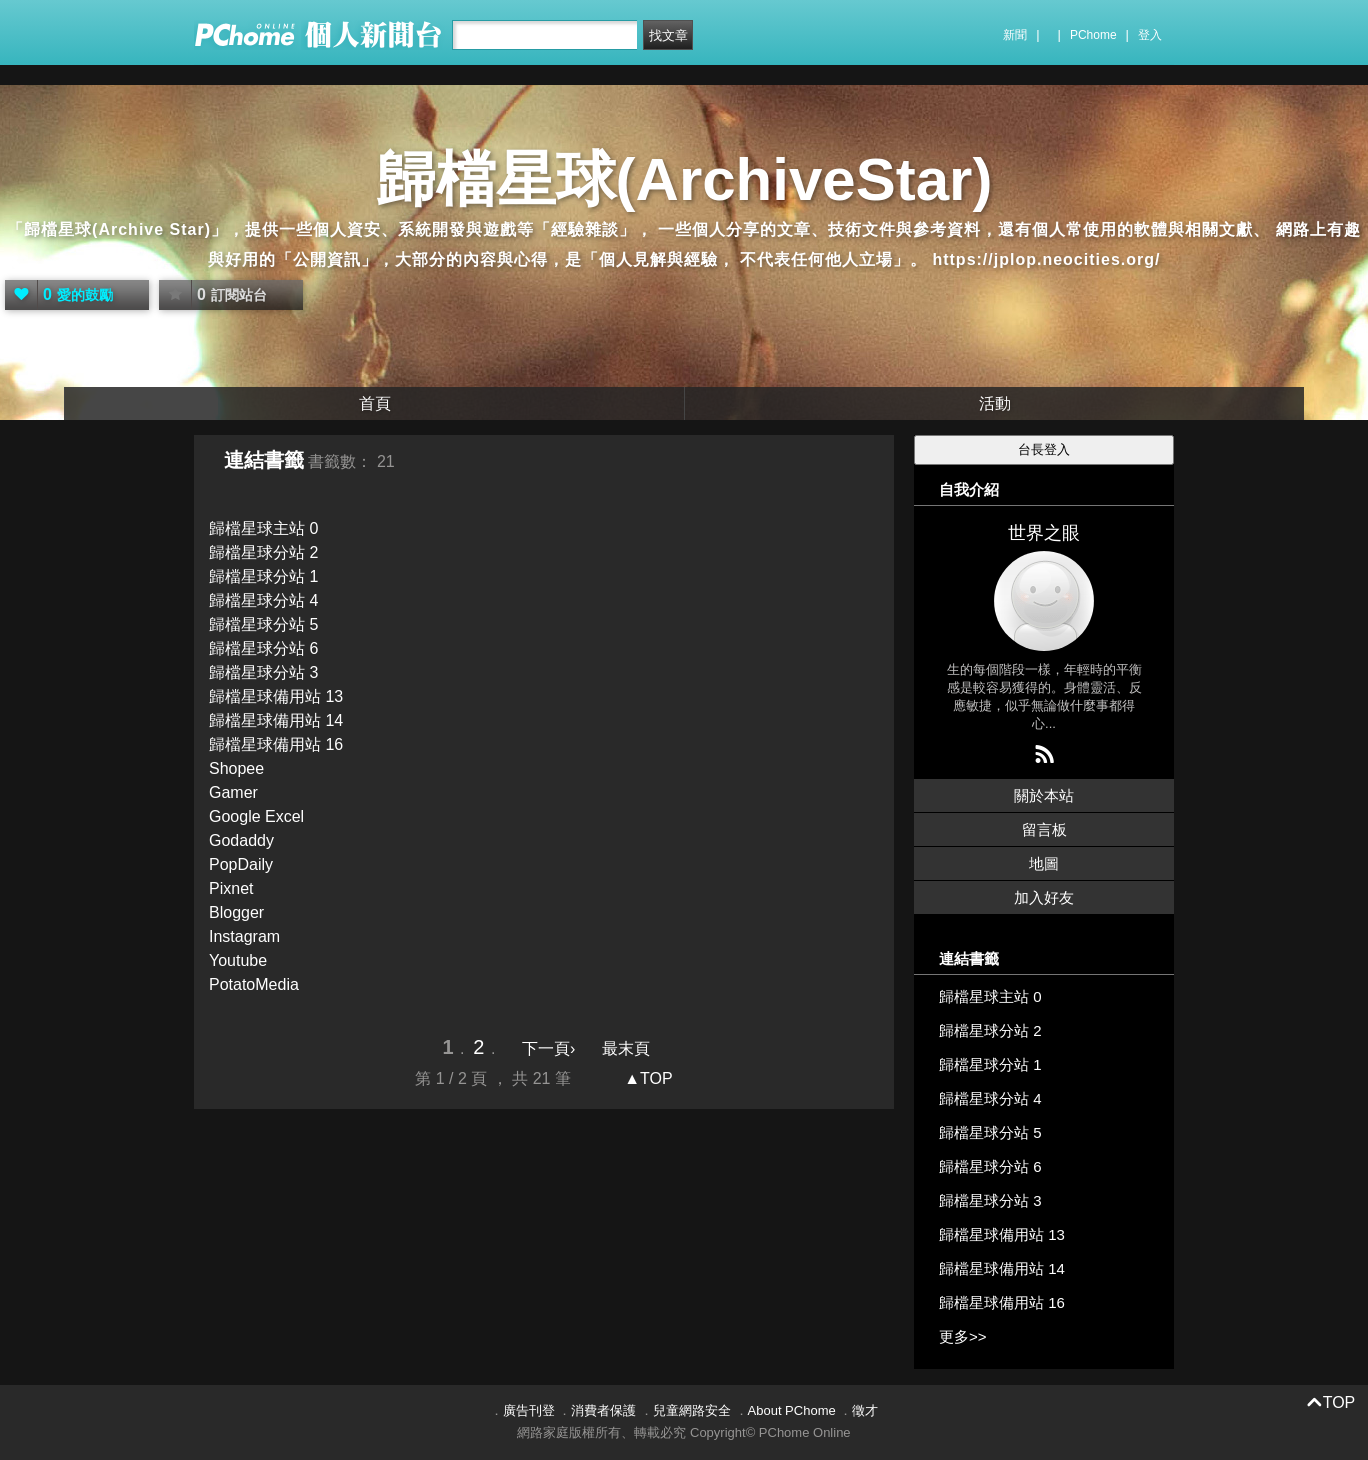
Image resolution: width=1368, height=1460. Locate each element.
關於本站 (1044, 795)
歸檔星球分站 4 (263, 600)
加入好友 (1044, 897)
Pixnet (231, 888)
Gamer (233, 792)
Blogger (236, 912)
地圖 (1044, 863)
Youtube (238, 960)
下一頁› (551, 1048)
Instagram (244, 936)
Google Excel (256, 816)
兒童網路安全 (692, 1410)
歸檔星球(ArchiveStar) (684, 179)
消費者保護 (603, 1410)
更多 (963, 1336)
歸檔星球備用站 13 (276, 696)
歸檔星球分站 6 (263, 648)
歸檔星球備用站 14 (276, 720)
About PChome (792, 1410)
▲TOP (646, 1078)
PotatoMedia (254, 984)
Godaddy (241, 840)
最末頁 (626, 1048)
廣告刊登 (529, 1410)
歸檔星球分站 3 (263, 672)
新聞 (1015, 35)
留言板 (1044, 829)
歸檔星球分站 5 (263, 624)
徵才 (865, 1410)
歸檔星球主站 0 (263, 528)
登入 (1150, 35)
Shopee (236, 768)
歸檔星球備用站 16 (276, 744)
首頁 (375, 403)
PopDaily (241, 864)
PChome (1093, 35)
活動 (995, 403)
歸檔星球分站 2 (263, 552)
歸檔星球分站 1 (263, 576)
